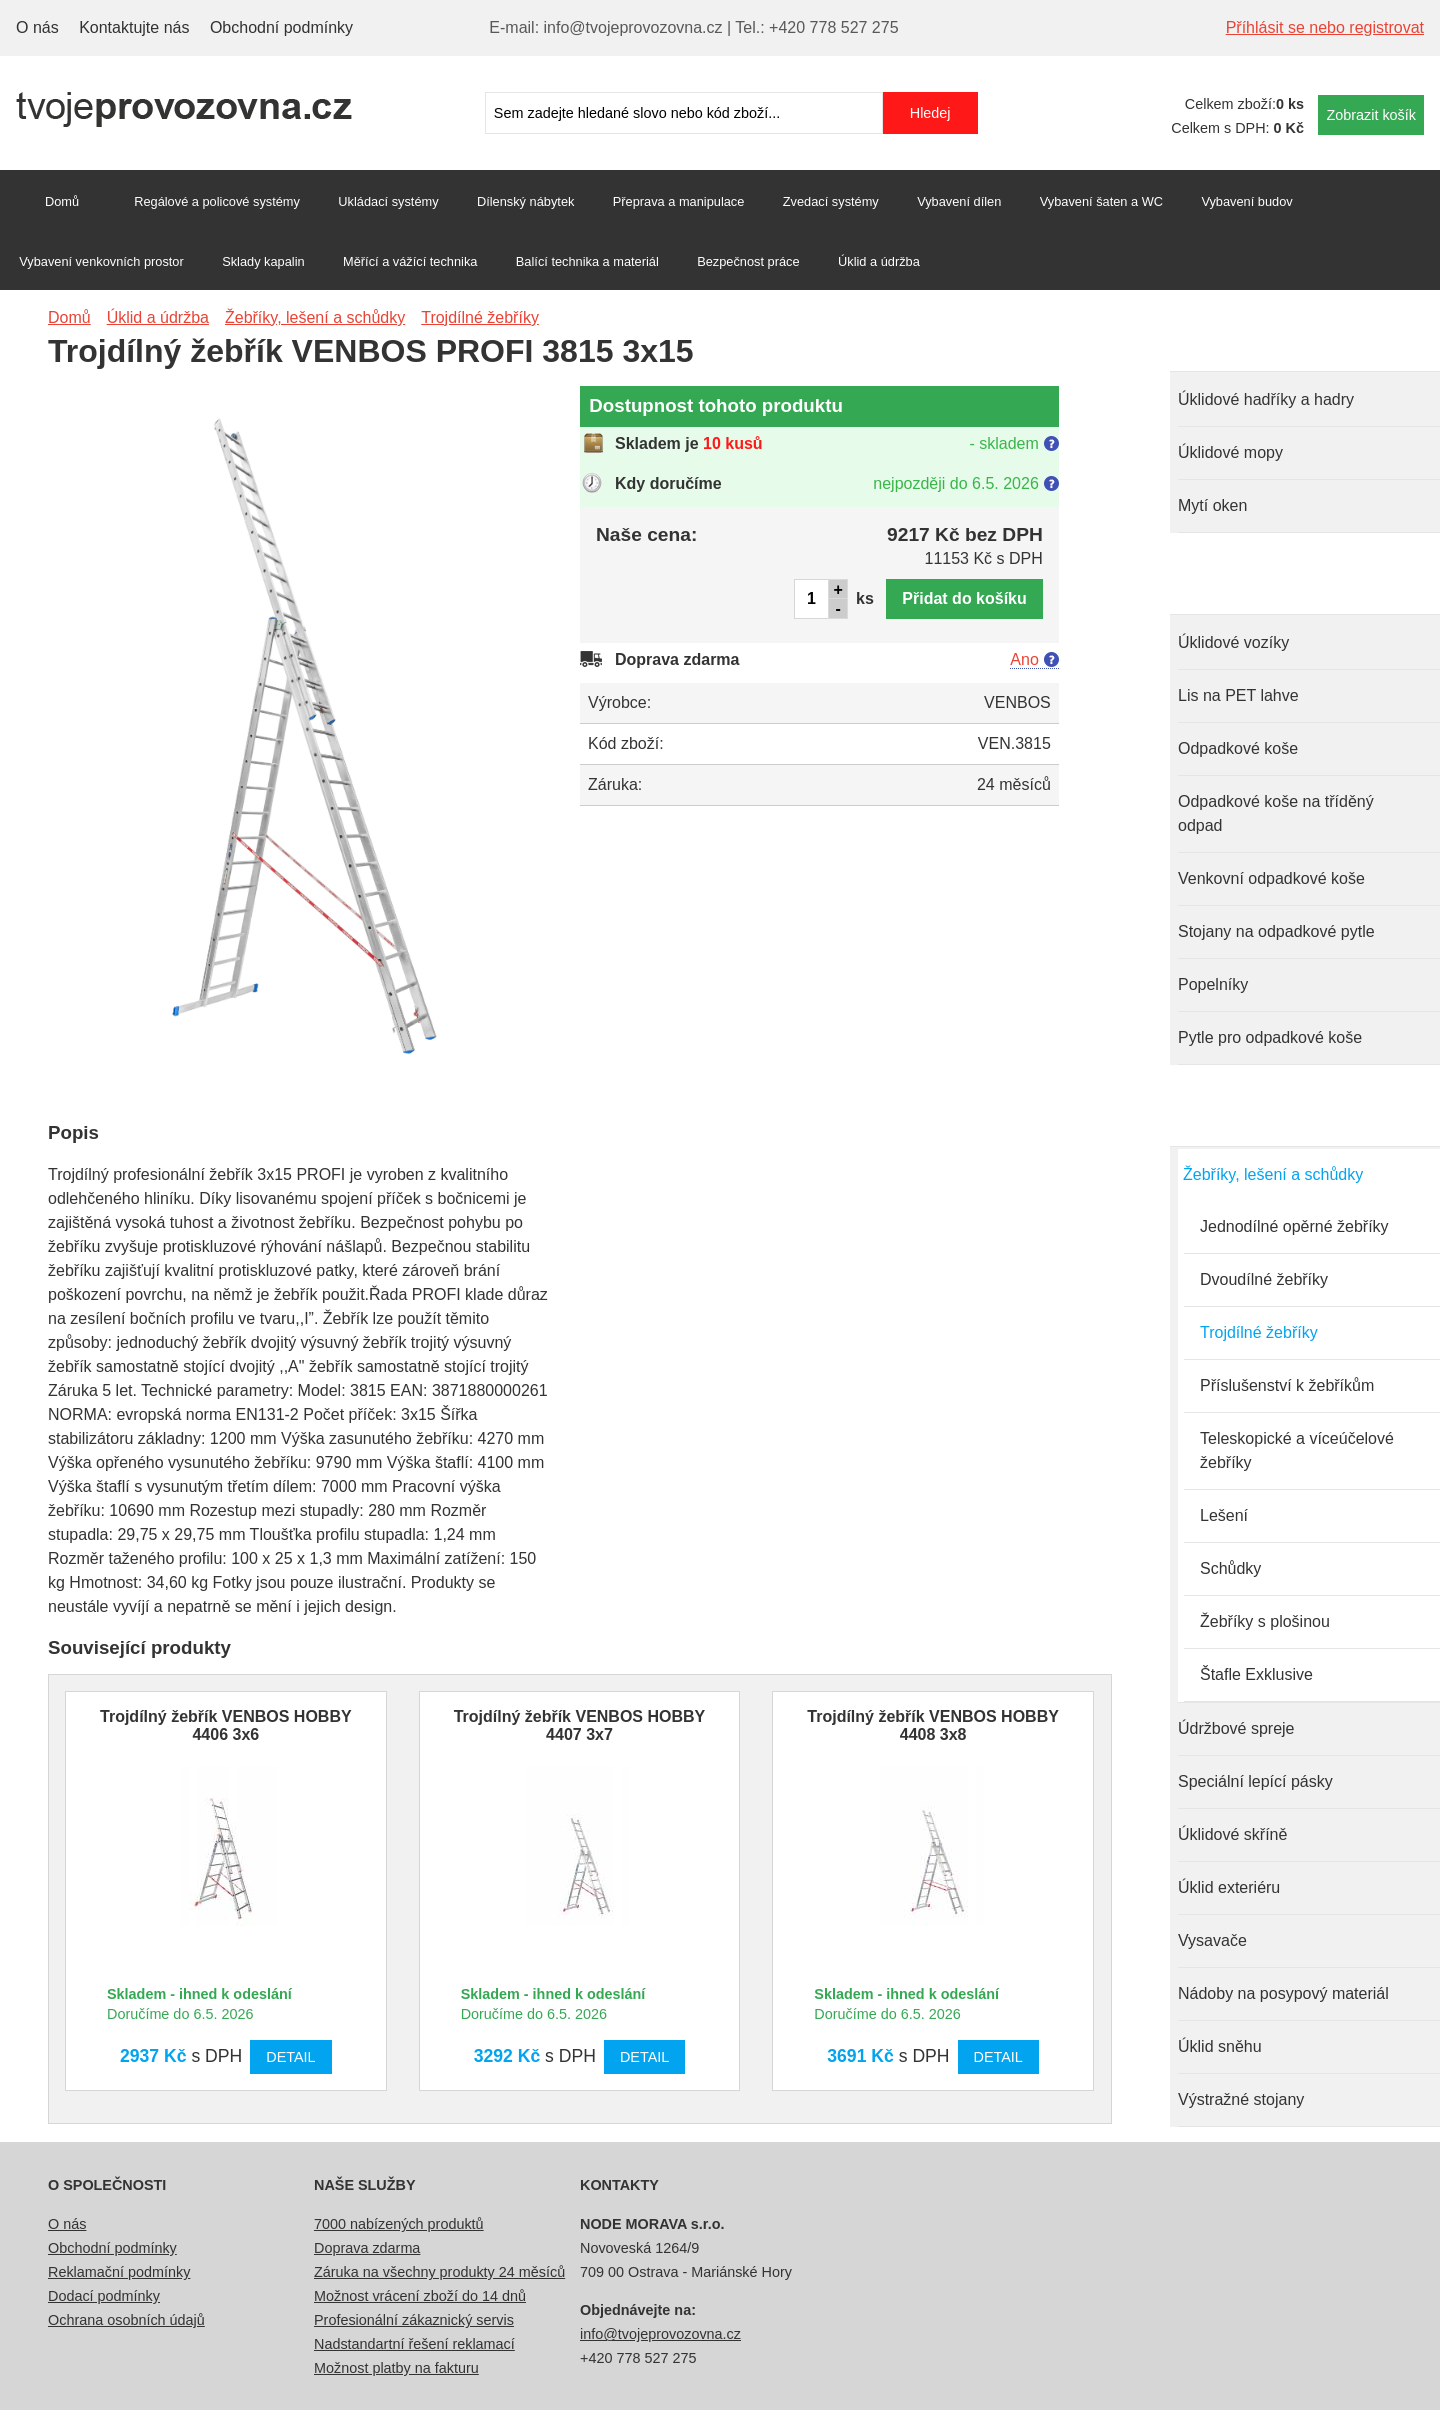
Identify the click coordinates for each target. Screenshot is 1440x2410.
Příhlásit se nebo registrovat (1325, 27)
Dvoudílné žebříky (1264, 1279)
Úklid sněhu (1220, 2046)
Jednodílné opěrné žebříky (1294, 1226)
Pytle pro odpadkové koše (1270, 1037)
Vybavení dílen (959, 201)
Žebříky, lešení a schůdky (1273, 1174)
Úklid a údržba (879, 261)
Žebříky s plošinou (1265, 1621)
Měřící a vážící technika (410, 261)
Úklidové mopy (1230, 452)
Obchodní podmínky (281, 27)
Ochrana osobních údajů (126, 2320)
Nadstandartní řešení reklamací (414, 2344)
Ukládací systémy (388, 201)
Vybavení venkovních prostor (101, 261)
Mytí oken (1212, 505)
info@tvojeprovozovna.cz (660, 2334)
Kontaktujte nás (134, 27)
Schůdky (1230, 1568)
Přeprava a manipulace (679, 201)
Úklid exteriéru (1229, 1887)
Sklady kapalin (263, 261)
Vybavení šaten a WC (1101, 201)
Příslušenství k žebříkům (1287, 1385)
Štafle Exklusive (1256, 1674)
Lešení (1224, 1515)
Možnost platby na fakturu (396, 2368)
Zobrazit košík (1371, 115)
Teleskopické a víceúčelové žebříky (1297, 1450)
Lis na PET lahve (1238, 695)
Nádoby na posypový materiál (1283, 1993)
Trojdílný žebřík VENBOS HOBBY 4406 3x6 (226, 1725)
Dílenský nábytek (525, 201)
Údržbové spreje (1236, 1728)
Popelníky (1213, 984)
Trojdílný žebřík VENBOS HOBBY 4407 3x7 (580, 1725)
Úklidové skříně (1232, 1834)
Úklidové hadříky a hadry (1266, 399)
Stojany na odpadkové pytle (1276, 931)
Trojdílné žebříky (1259, 1332)
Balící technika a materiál (587, 261)
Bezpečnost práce (748, 261)
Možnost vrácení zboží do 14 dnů (420, 2296)
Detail (290, 2057)
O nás (37, 27)
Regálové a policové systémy (217, 201)
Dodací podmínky (104, 2296)
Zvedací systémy (831, 201)
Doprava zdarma (367, 2248)
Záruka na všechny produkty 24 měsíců (439, 2272)
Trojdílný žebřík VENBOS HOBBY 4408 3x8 (933, 1725)
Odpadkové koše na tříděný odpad (1276, 813)
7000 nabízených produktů (399, 2224)
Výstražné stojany (1241, 2099)
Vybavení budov (1246, 201)
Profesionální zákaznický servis (414, 2320)
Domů (62, 201)
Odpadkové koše (1238, 748)
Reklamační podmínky (119, 2272)
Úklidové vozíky (1233, 642)
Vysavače (1212, 1940)
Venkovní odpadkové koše (1271, 878)
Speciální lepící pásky (1255, 1781)
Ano (1024, 659)
